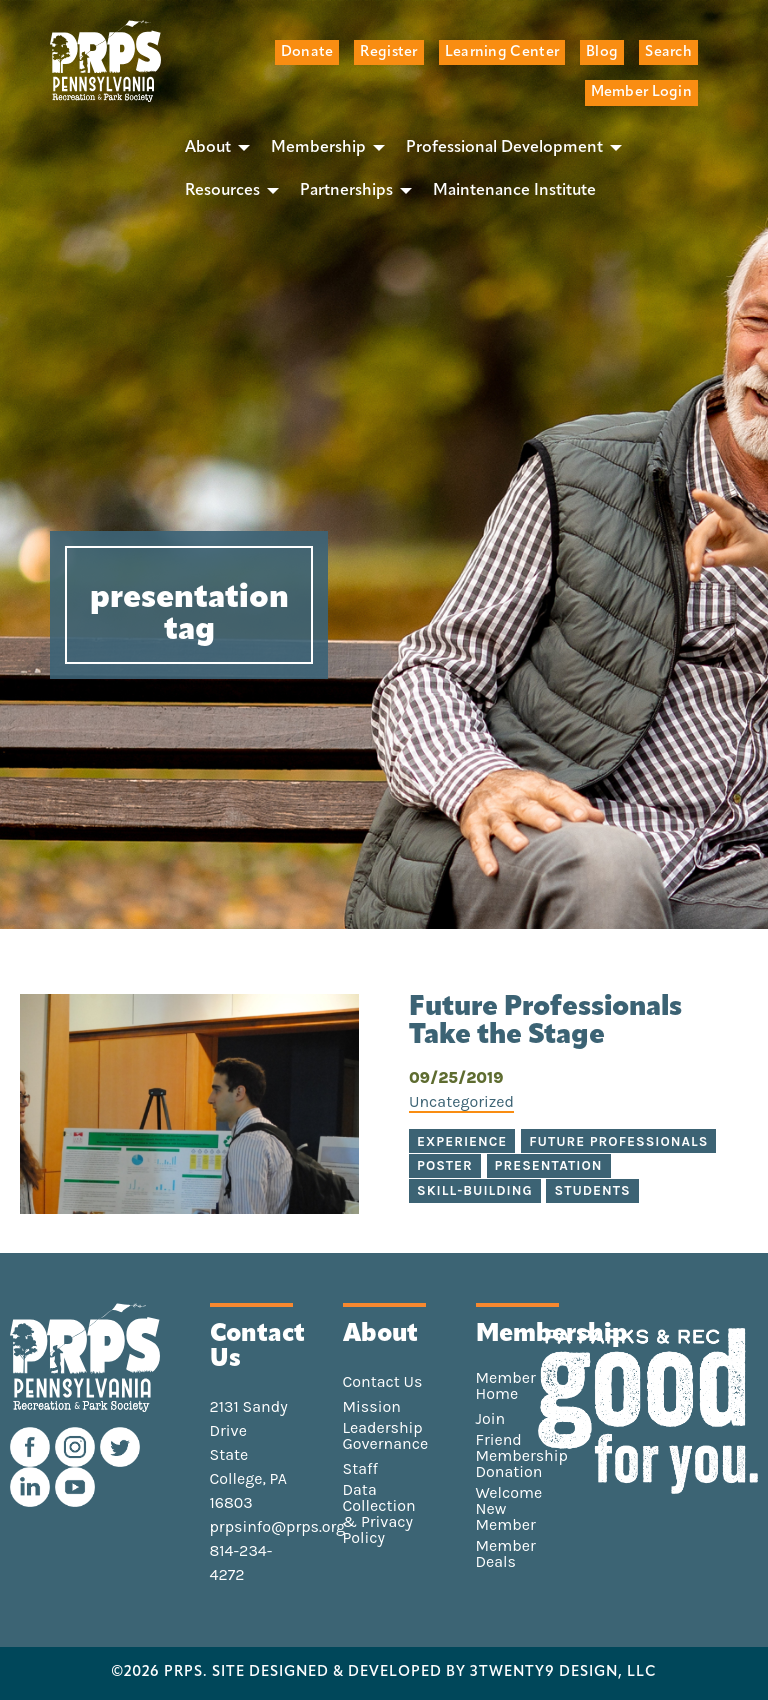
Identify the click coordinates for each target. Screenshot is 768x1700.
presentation (549, 1165)
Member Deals (506, 1554)
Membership (318, 148)
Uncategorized (461, 1101)
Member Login (641, 92)
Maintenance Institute (514, 191)
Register (388, 52)
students (592, 1190)
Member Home (506, 1386)
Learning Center (502, 52)
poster (445, 1165)
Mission (372, 1407)
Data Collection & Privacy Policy (379, 1514)
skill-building (475, 1190)
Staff (360, 1469)
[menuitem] (212, 148)
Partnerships (346, 191)
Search (668, 52)
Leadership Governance (386, 1436)
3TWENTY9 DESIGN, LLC (563, 1673)
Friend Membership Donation (522, 1456)
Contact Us (383, 1382)
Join (491, 1419)
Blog (602, 52)
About (208, 148)
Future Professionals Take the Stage (545, 1022)
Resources (222, 191)
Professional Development (504, 148)
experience (462, 1141)
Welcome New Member (509, 1509)
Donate (307, 52)
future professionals (618, 1141)
